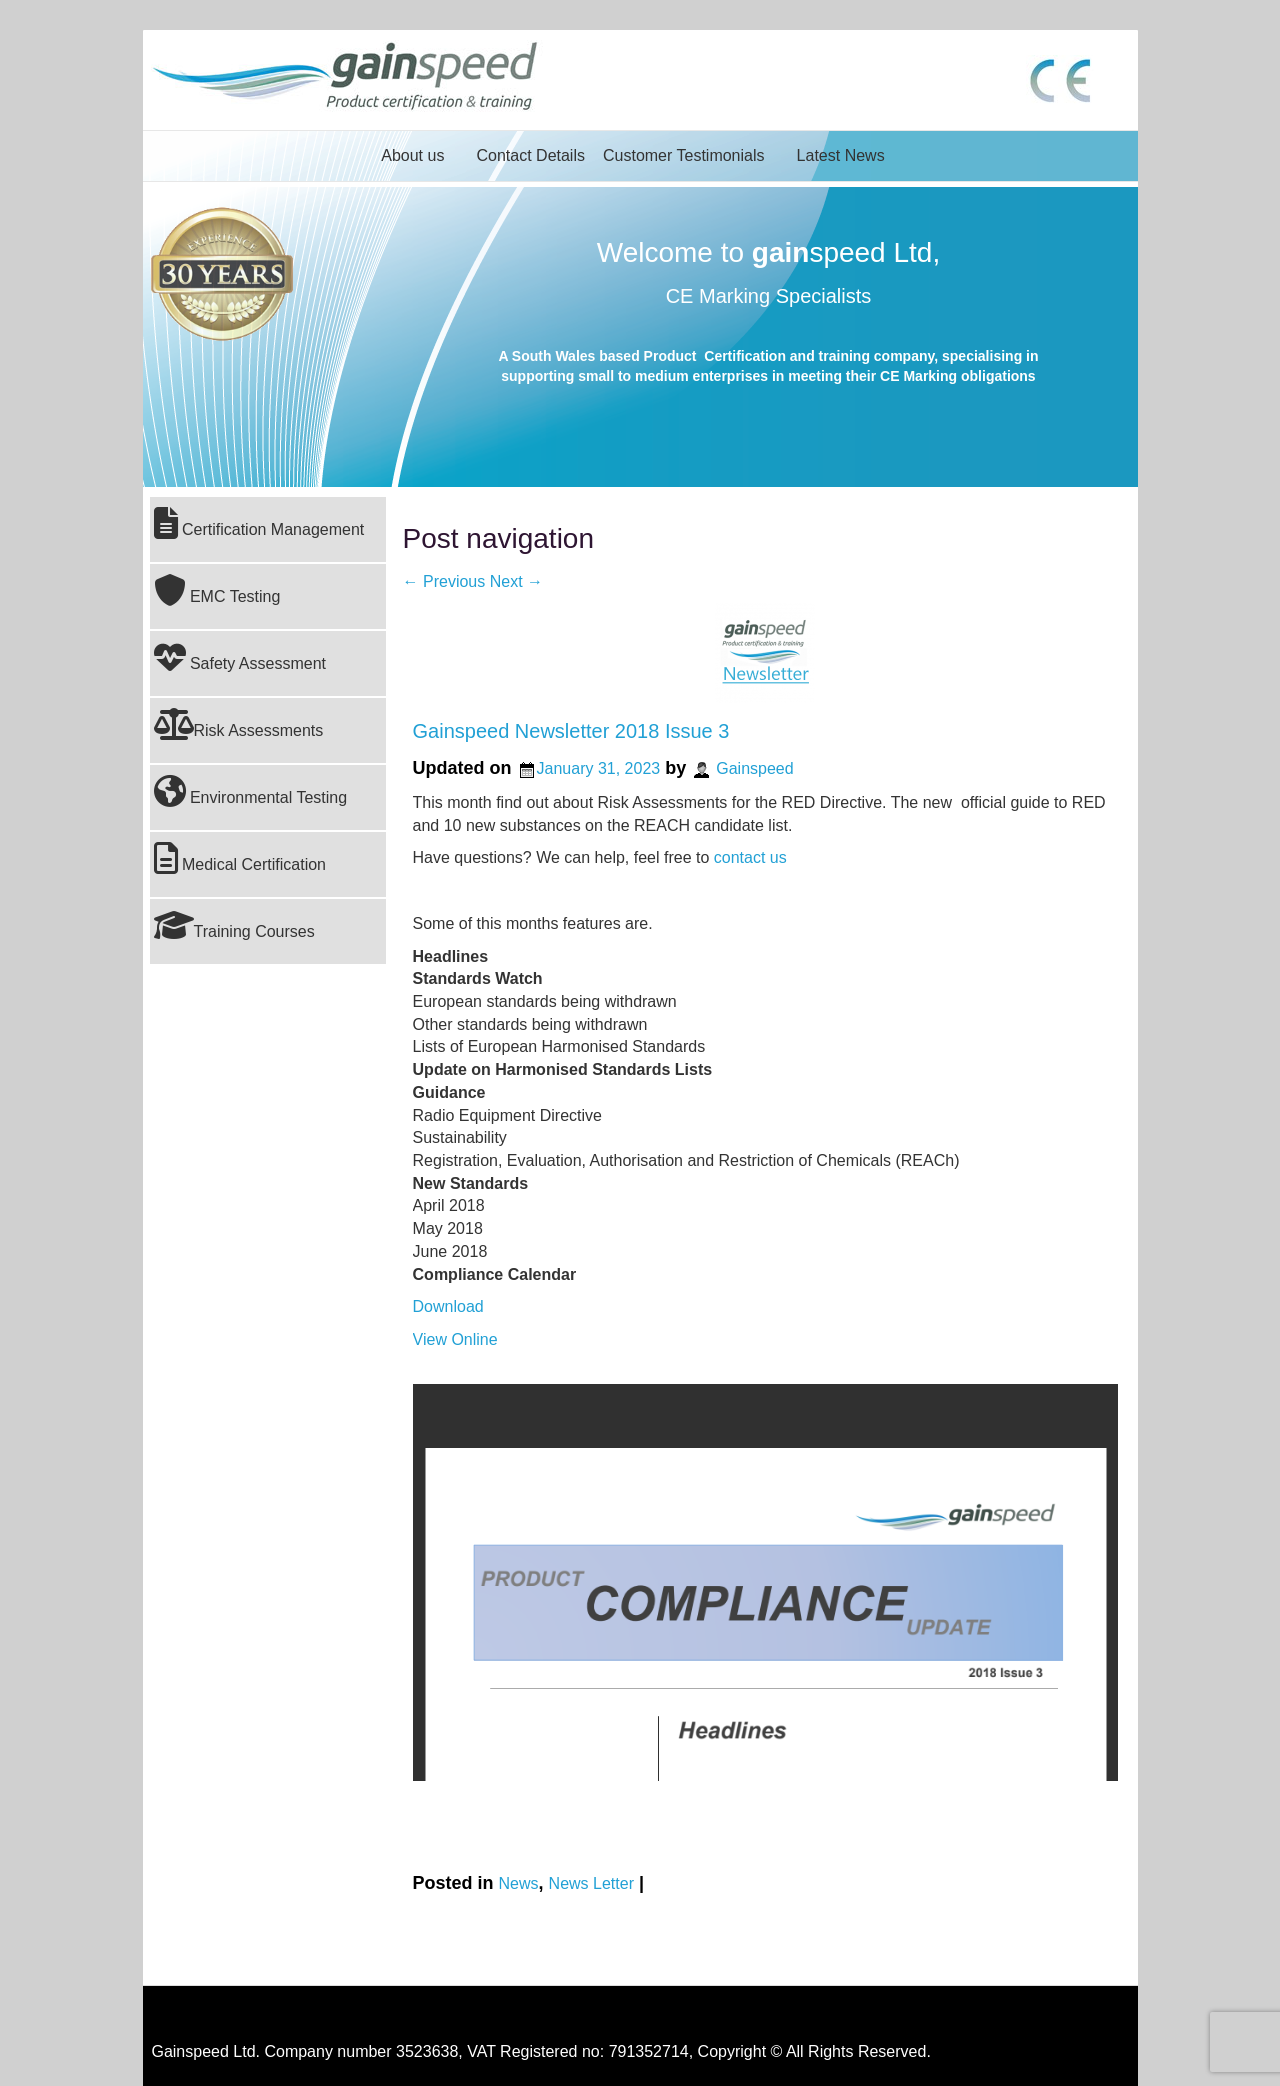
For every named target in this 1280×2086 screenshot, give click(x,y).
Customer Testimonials (684, 155)
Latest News (841, 155)
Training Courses (234, 925)
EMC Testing (217, 590)
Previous (444, 581)
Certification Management (259, 523)
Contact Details (530, 155)
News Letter (591, 1883)
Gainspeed (754, 768)
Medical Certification (240, 858)
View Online (455, 1339)
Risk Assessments (239, 724)
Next (516, 581)
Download (448, 1306)
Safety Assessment (240, 657)
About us (412, 155)
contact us (750, 857)
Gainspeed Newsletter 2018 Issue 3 (571, 731)
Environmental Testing (251, 791)
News (519, 1883)
